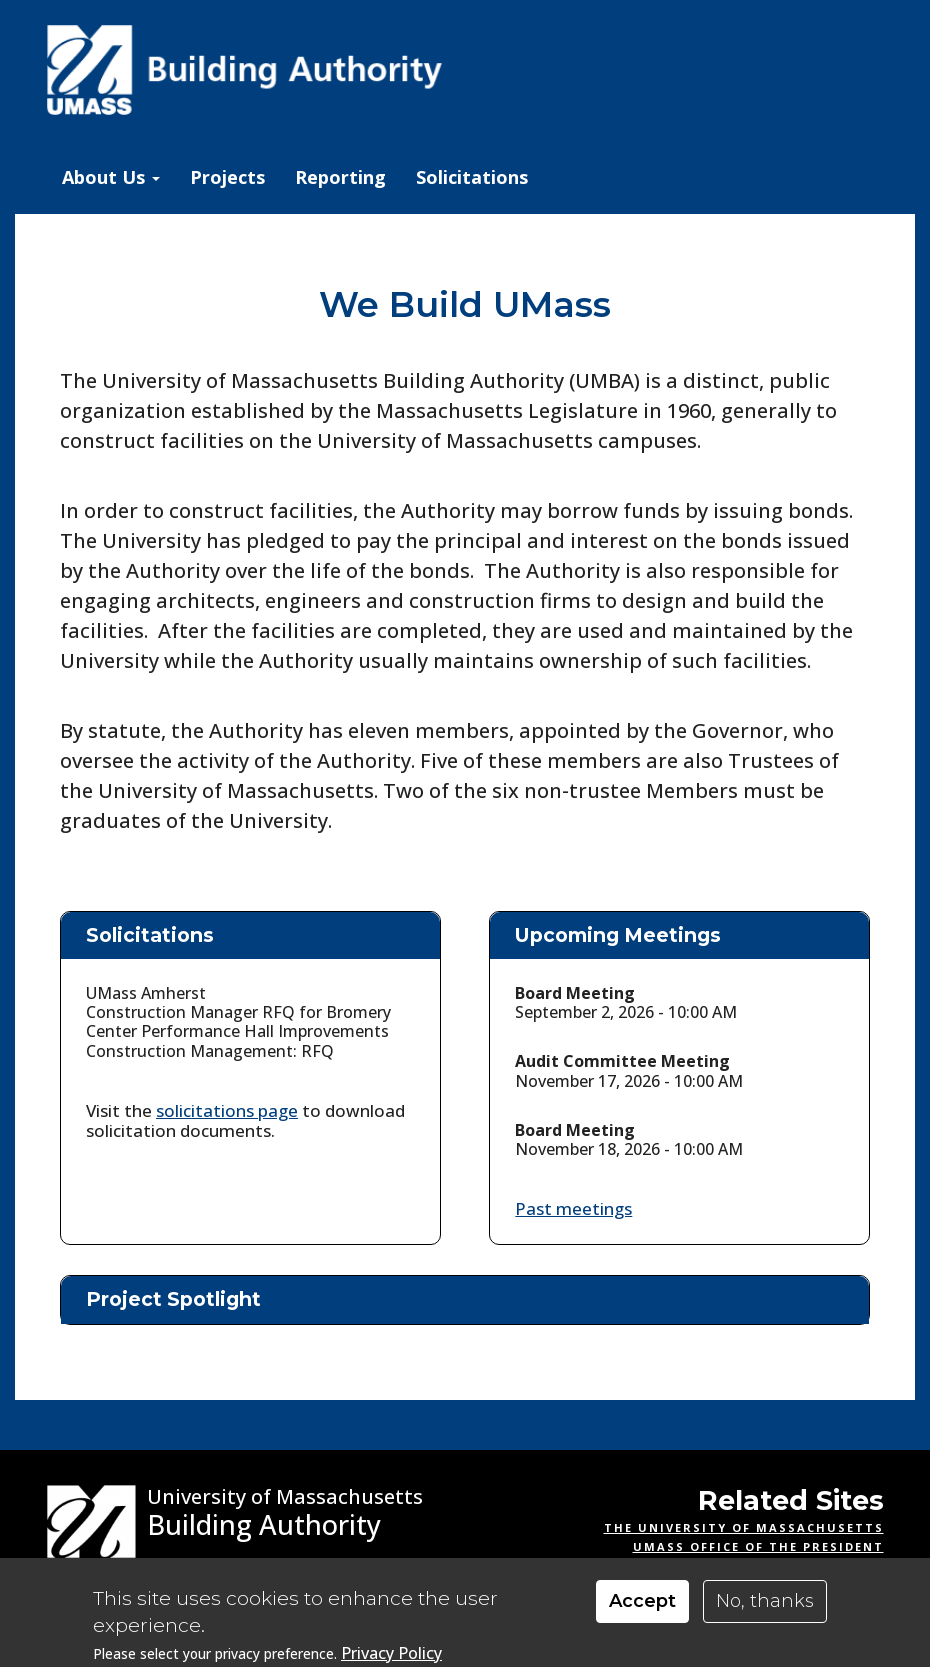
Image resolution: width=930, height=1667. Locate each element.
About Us (111, 177)
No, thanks (765, 1601)
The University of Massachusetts (744, 1527)
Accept (642, 1601)
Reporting (340, 177)
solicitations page (227, 1110)
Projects (227, 177)
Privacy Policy (391, 1653)
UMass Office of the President (758, 1546)
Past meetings (573, 1208)
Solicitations (472, 177)
